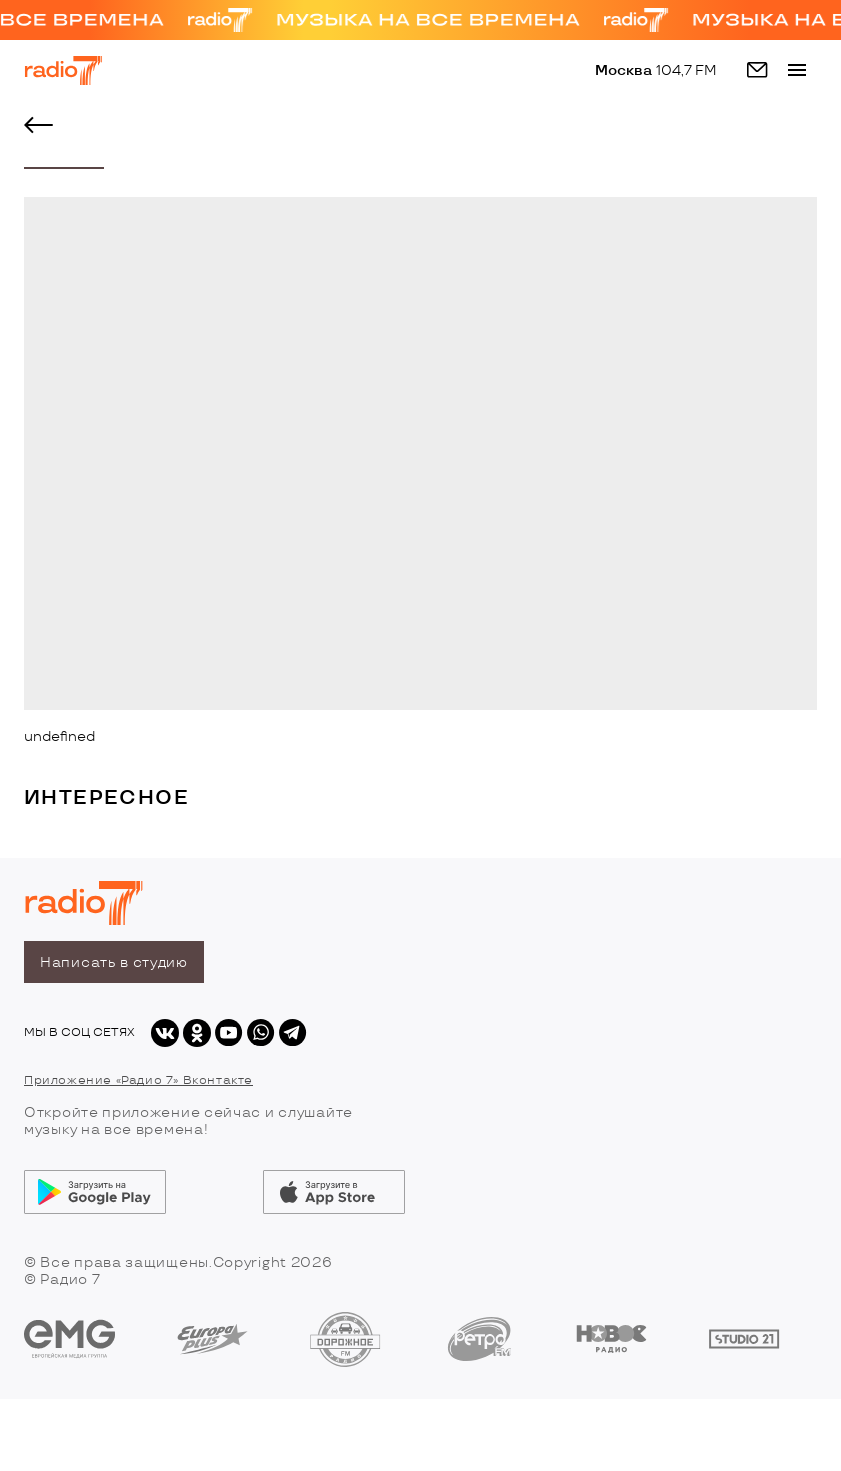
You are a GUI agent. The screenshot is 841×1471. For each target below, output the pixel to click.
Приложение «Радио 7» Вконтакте (138, 1080)
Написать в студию (114, 962)
